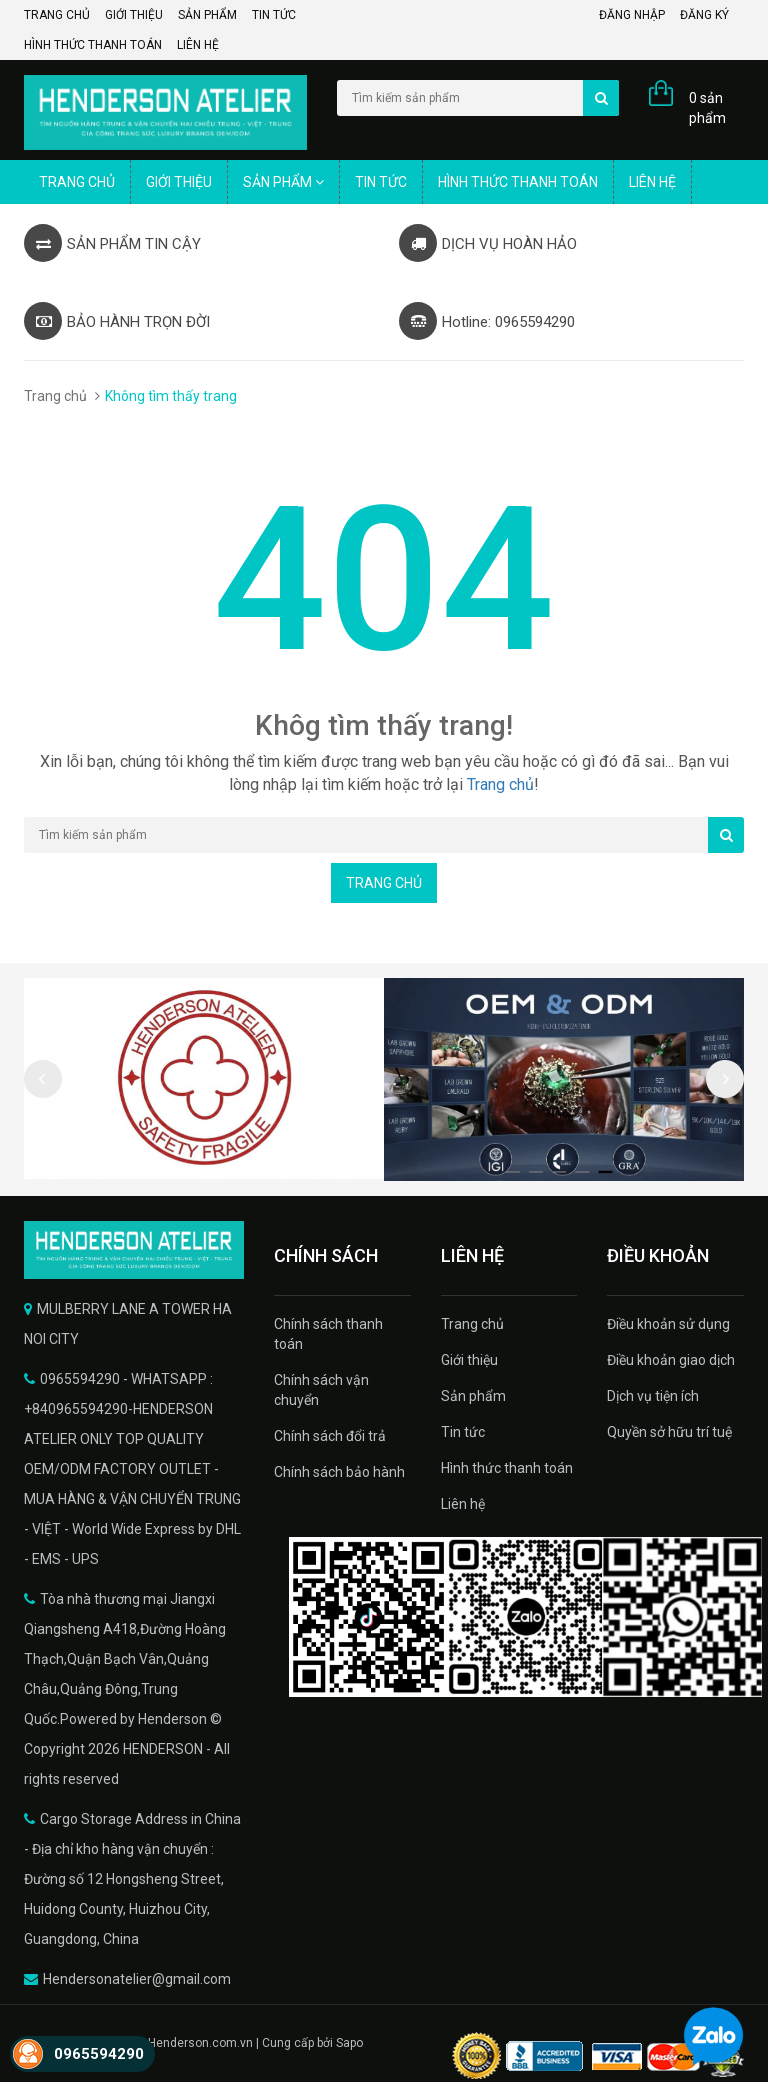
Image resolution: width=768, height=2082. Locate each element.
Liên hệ (198, 45)
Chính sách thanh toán (328, 1334)
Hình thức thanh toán (93, 45)
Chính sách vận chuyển (321, 1390)
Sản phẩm (207, 15)
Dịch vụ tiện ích (653, 1396)
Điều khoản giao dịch (671, 1360)
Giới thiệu (134, 15)
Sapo (349, 2043)
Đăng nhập (632, 15)
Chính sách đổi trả (330, 1436)
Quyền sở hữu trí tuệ (669, 1432)
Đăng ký (704, 15)
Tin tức (274, 15)
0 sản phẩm (707, 108)
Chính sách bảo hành (339, 1472)
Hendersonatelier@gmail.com (137, 1979)
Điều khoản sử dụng (668, 1324)
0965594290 (99, 2054)
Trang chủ (57, 15)
